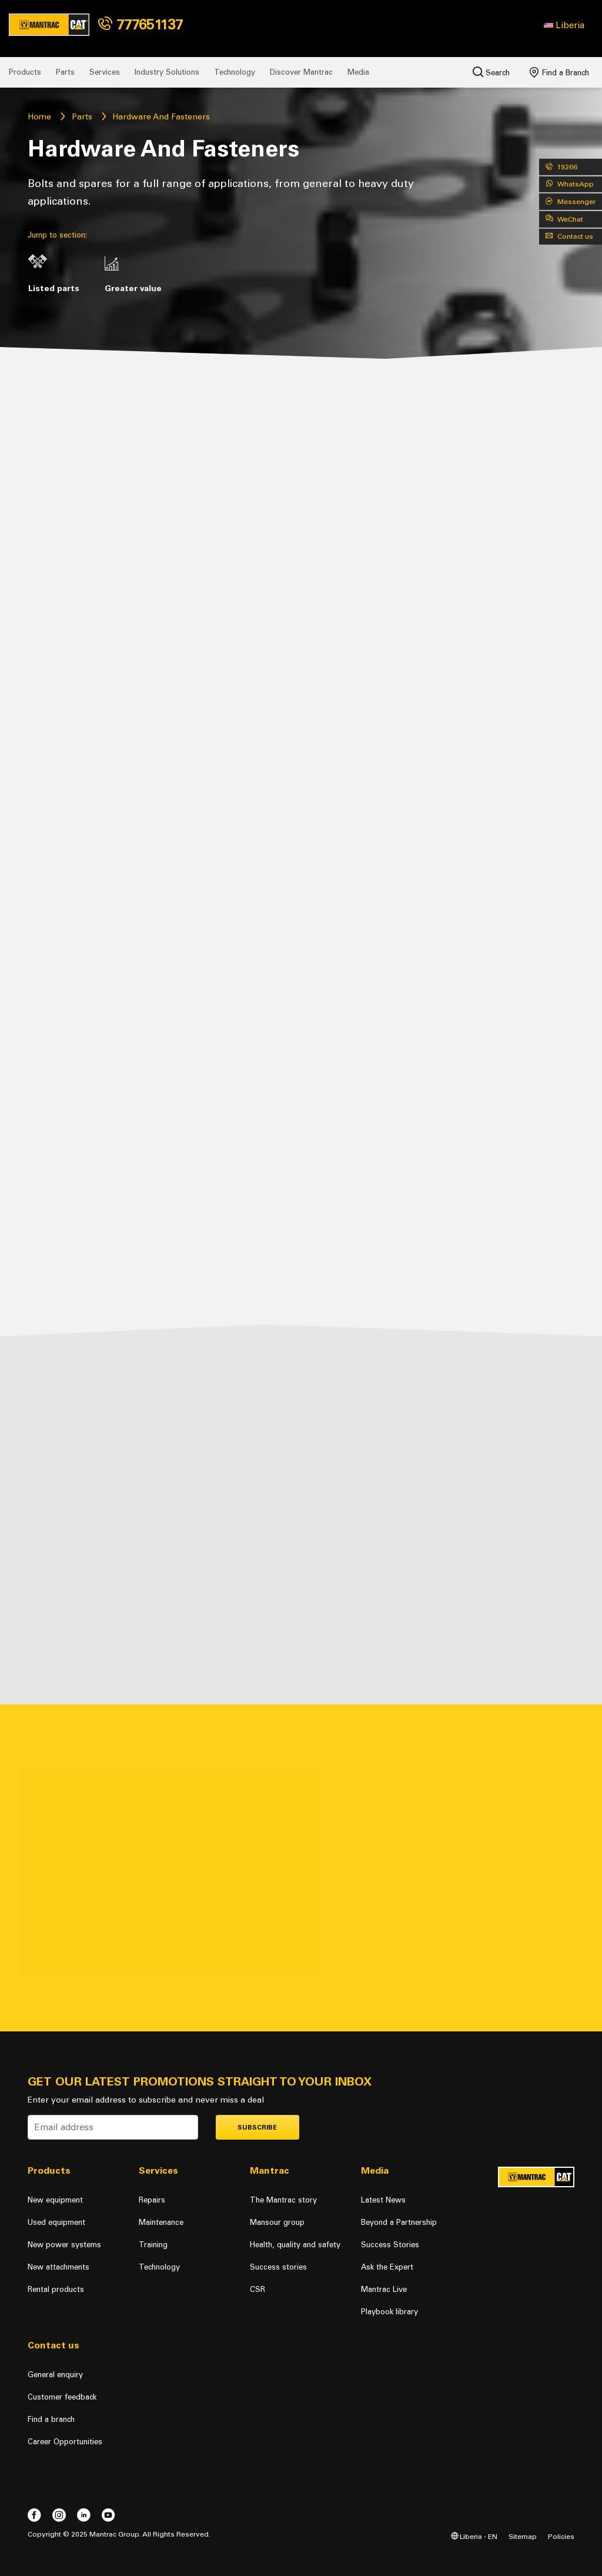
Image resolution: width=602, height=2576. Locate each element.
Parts (65, 72)
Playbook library (389, 2311)
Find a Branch (559, 72)
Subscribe (257, 2127)
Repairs (152, 2199)
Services (104, 72)
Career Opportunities (65, 2441)
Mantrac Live (384, 2289)
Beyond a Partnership (399, 2222)
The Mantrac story (283, 2199)
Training (153, 2244)
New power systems (64, 2244)
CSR (257, 2289)
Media (358, 72)
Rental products (56, 2289)
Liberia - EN (474, 2536)
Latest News (383, 2199)
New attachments (58, 2267)
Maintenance (161, 2222)
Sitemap (523, 2536)
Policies (561, 2536)
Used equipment (56, 2222)
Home (39, 117)
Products (25, 72)
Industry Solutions (167, 72)
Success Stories (390, 2244)
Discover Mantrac (301, 72)
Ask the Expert (387, 2267)
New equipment (55, 2199)
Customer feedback (62, 2397)
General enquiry (55, 2374)
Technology (234, 72)
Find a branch (51, 2419)
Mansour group (277, 2222)
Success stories (278, 2267)
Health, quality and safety (295, 2244)
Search (491, 71)
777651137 (140, 24)
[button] (564, 25)
